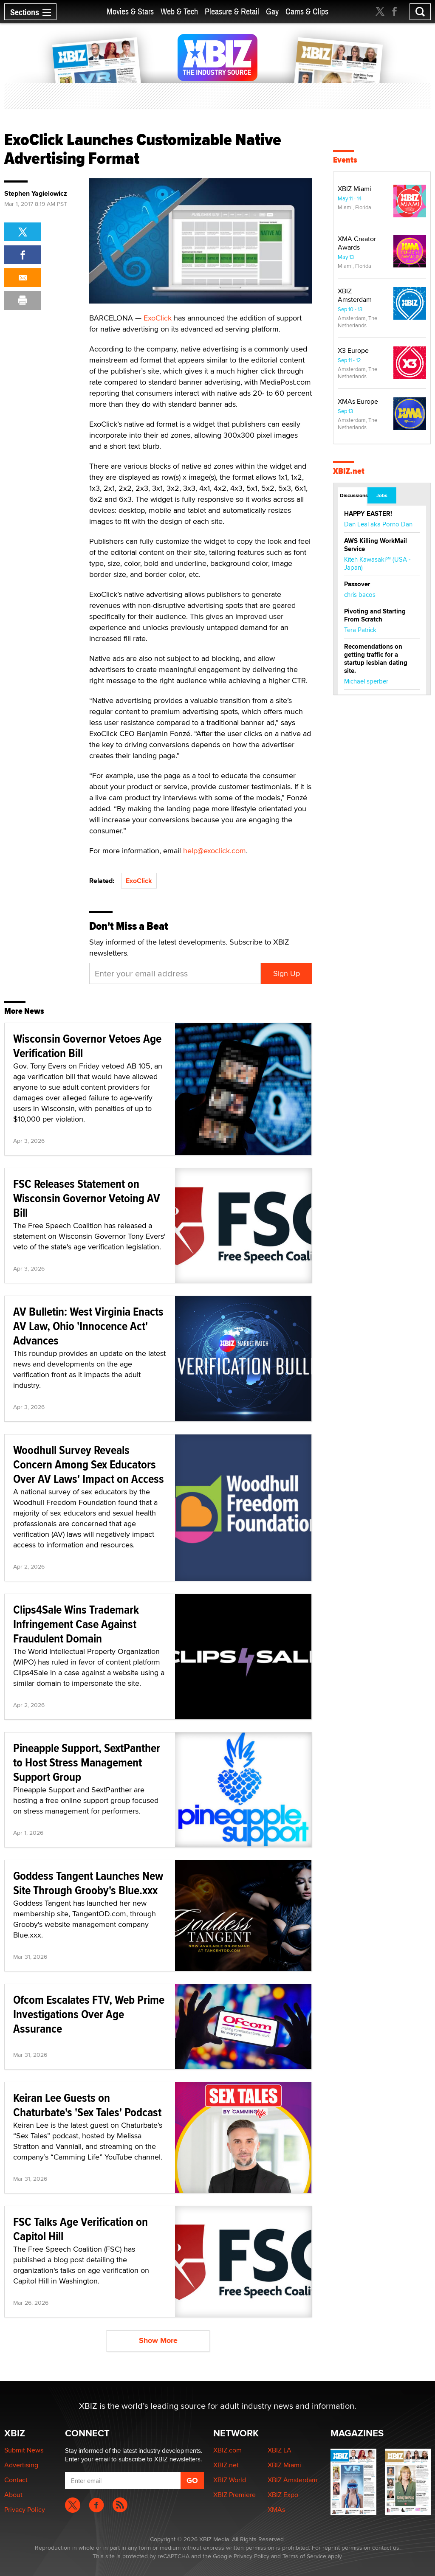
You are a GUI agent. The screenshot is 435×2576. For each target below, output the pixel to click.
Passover (357, 584)
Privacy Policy (24, 2509)
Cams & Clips (306, 11)
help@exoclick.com (214, 850)
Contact (16, 2480)
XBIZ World (229, 2480)
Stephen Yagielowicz (35, 193)
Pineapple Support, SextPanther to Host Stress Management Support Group (86, 1762)
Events (345, 160)
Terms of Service (304, 2556)
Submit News (23, 2450)
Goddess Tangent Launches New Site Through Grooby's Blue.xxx (88, 1883)
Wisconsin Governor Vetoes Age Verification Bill (87, 1046)
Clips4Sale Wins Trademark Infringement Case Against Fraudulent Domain (76, 1624)
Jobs (381, 495)
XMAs (276, 2509)
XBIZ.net (348, 471)
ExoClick (158, 317)
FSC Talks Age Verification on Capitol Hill (80, 2229)
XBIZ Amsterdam (355, 295)
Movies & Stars (130, 11)
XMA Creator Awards (357, 243)
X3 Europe (353, 350)
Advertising (21, 2465)
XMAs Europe (358, 401)
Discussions (353, 495)
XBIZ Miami (354, 189)
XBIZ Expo (283, 2495)
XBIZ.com (227, 2450)
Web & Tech (179, 11)
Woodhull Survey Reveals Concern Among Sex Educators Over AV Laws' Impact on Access (88, 1464)
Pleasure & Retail (232, 11)
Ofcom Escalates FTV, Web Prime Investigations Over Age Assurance (88, 2014)
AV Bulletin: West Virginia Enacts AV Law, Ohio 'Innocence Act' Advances (88, 1326)
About (13, 2495)
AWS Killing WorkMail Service (375, 545)
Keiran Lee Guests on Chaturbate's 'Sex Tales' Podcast (87, 2105)
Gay (272, 11)
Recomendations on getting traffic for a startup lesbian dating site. (375, 658)
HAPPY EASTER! (368, 513)
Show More (158, 2340)
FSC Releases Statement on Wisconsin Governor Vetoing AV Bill (86, 1198)
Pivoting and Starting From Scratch (375, 615)
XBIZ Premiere (234, 2495)
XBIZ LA (279, 2450)
